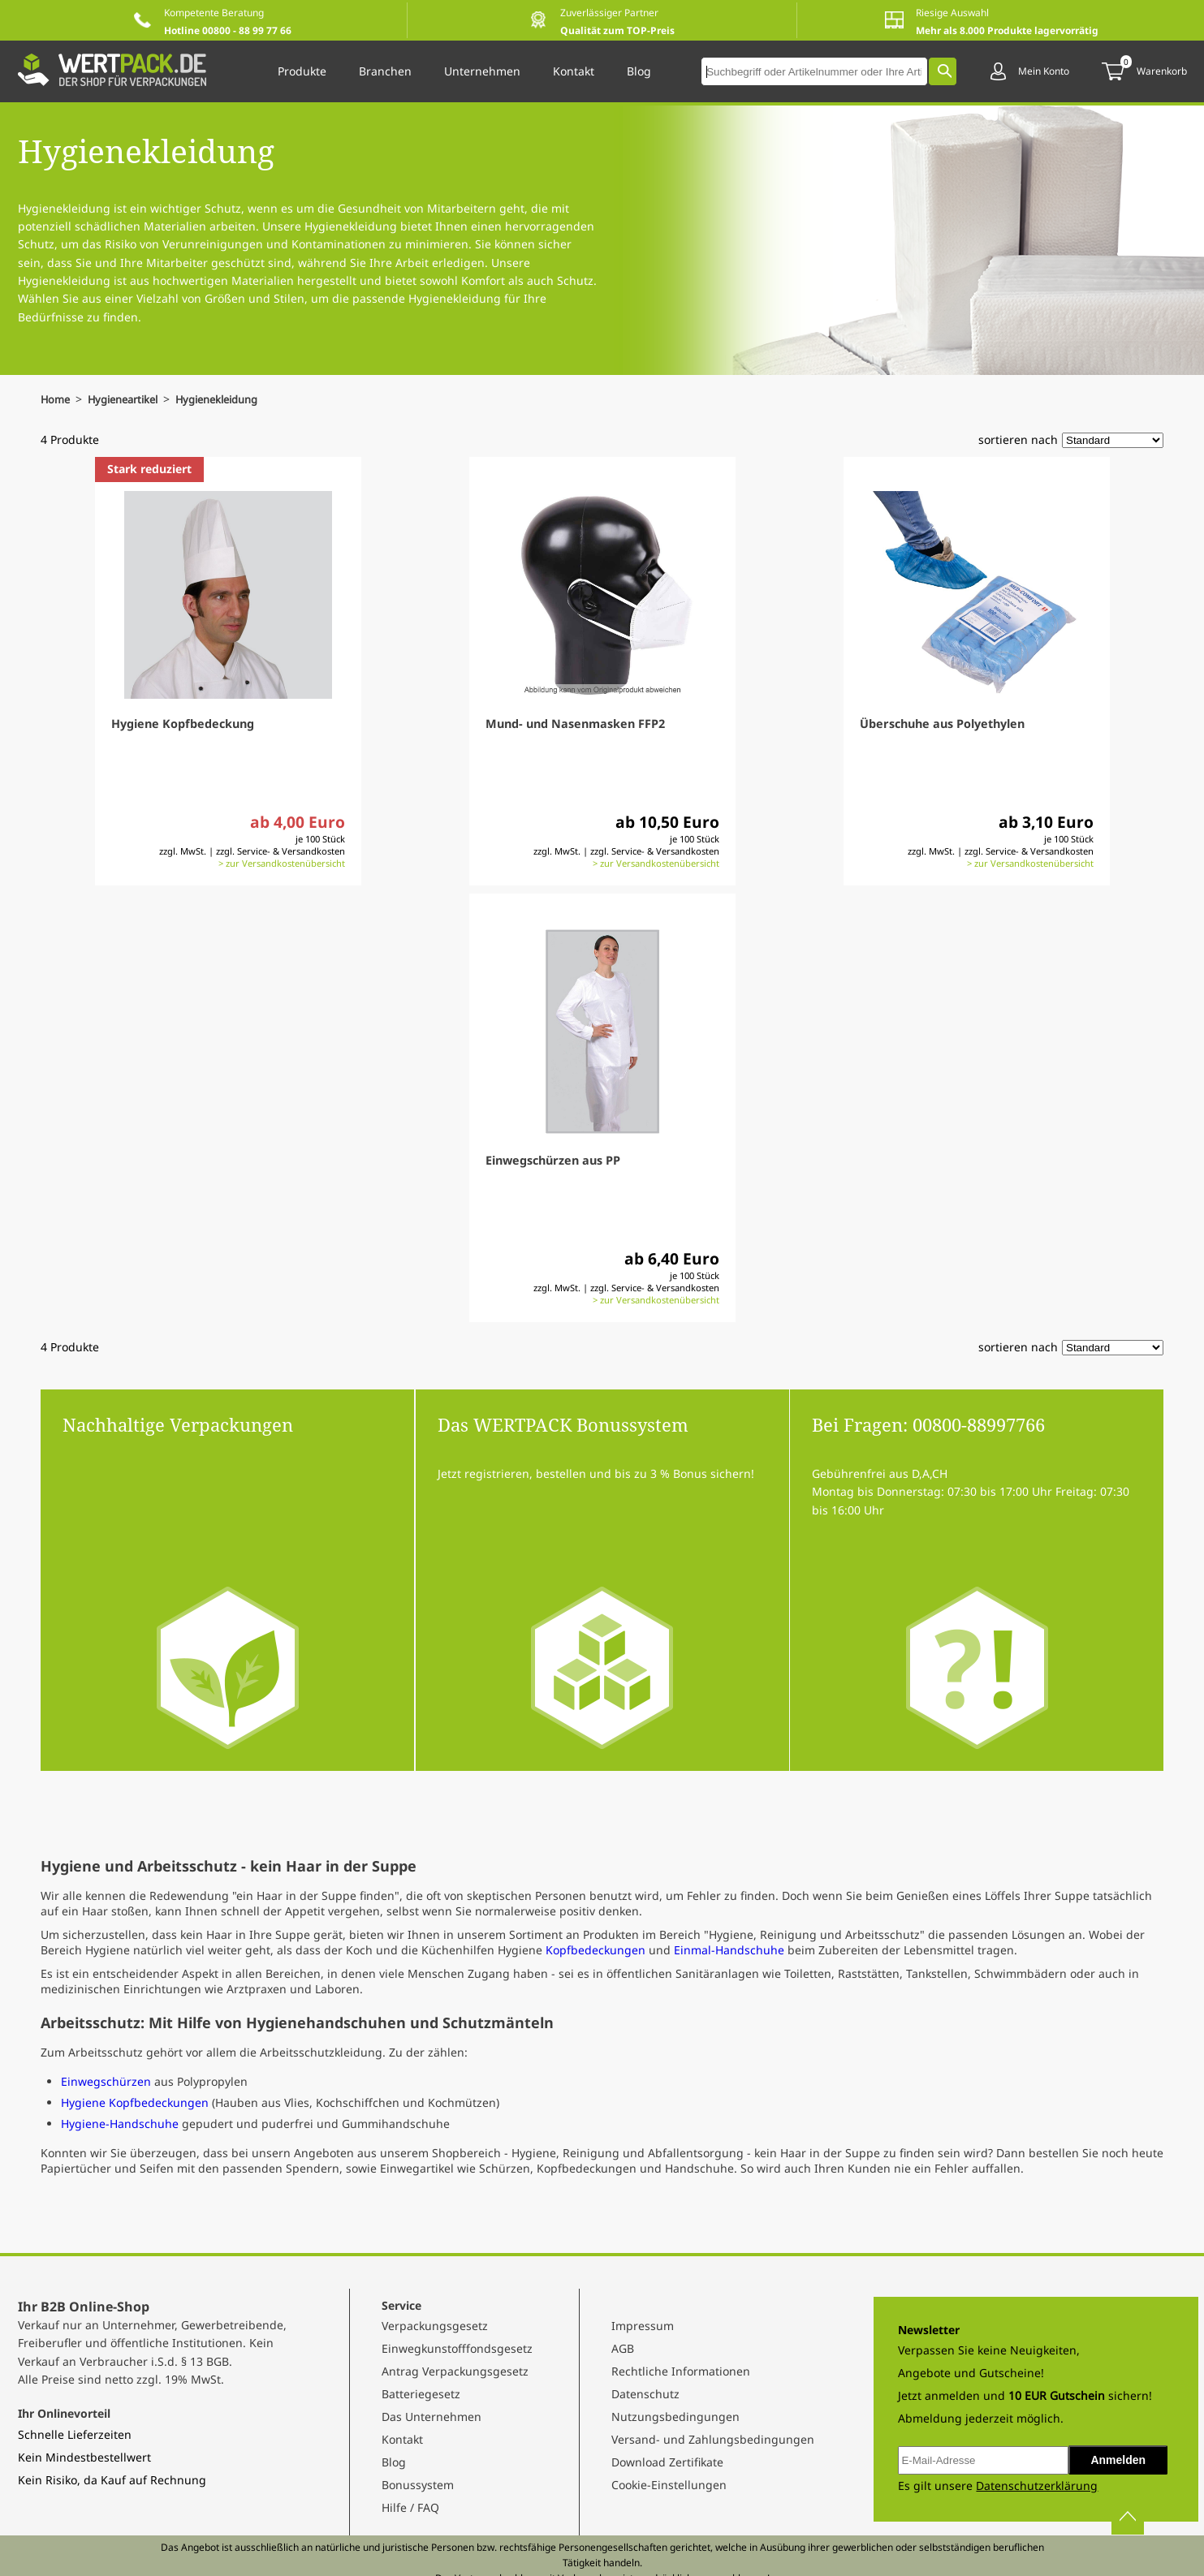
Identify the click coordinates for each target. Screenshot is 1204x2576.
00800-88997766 (979, 1424)
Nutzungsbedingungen (675, 2416)
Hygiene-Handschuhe (120, 2123)
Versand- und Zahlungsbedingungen (712, 2439)
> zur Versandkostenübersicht (281, 863)
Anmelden (1118, 2459)
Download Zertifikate (667, 2462)
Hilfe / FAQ (410, 2507)
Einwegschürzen (106, 2081)
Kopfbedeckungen (595, 1950)
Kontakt (402, 2439)
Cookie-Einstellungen (669, 2484)
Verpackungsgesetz (435, 2325)
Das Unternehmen (431, 2416)
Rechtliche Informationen (680, 2371)
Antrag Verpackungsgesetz (455, 2371)
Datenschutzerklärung (1037, 2485)
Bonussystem (418, 2484)
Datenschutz (645, 2394)
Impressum (642, 2325)
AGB (622, 2348)
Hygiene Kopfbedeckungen (135, 2102)
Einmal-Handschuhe (731, 1950)
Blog (394, 2462)
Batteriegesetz (421, 2394)
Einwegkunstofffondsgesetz (457, 2348)
